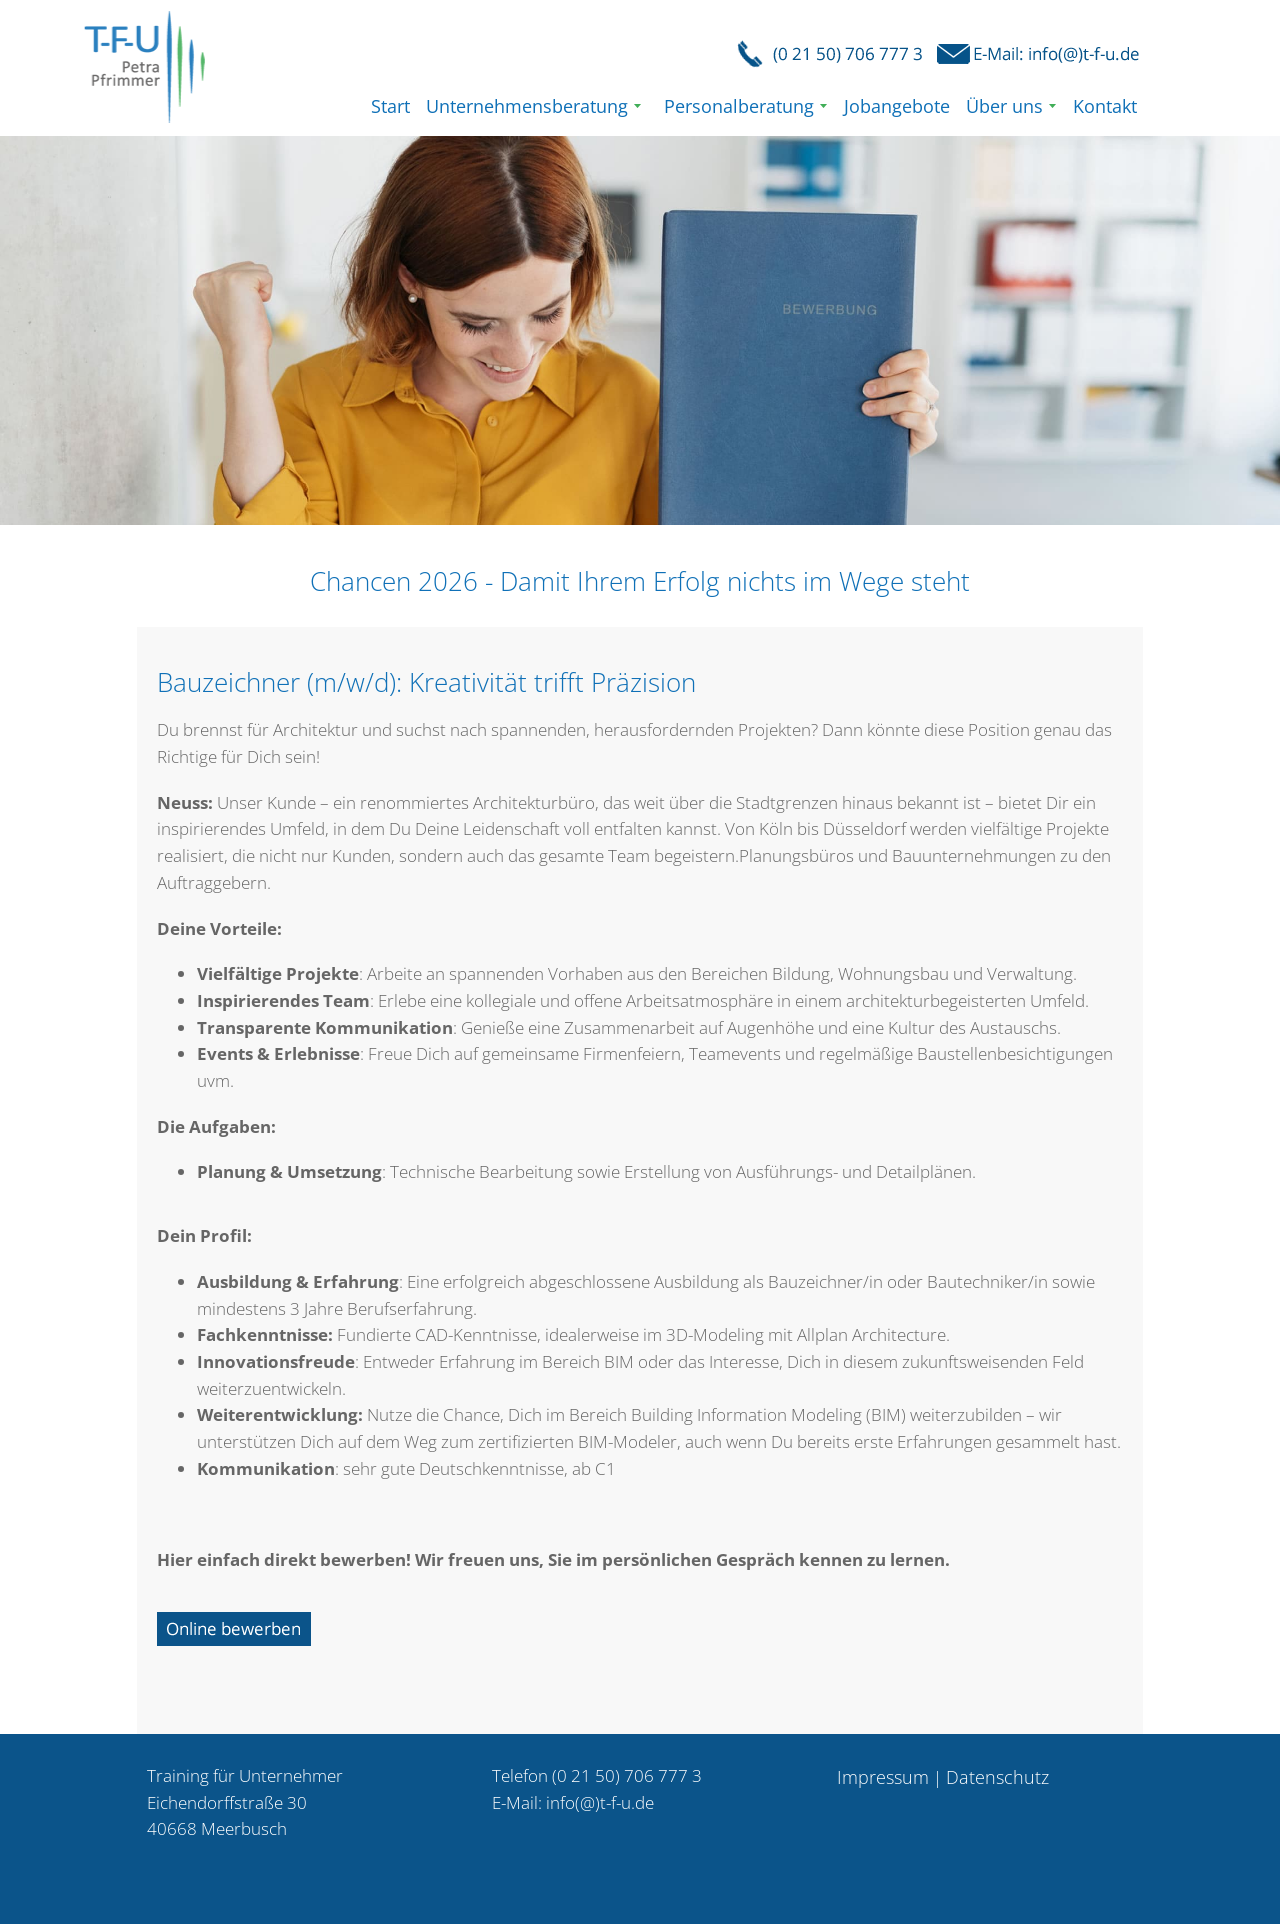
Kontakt (1105, 106)
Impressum (883, 1777)
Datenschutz (997, 1777)
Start (390, 106)
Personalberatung (739, 106)
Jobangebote (897, 106)
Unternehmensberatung (527, 106)
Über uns (1004, 106)
